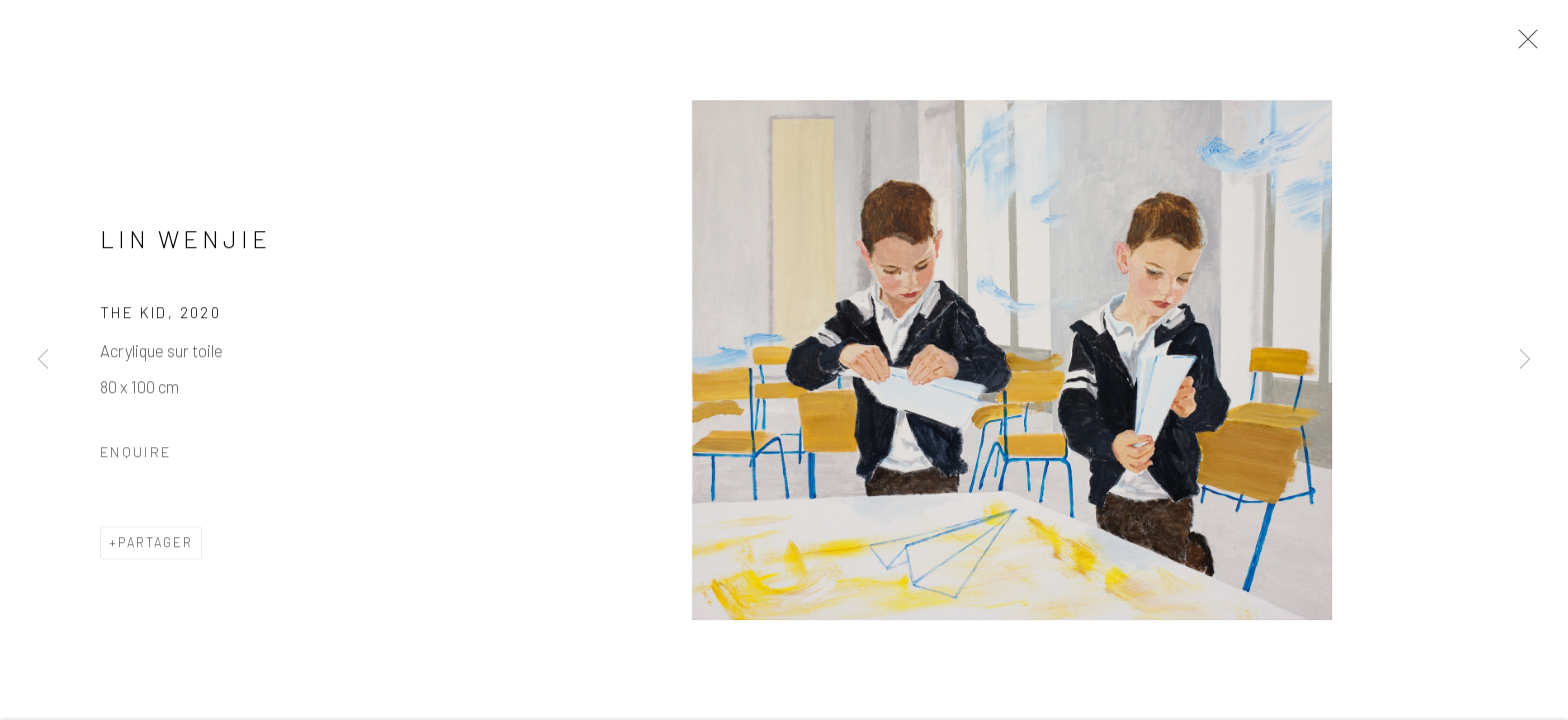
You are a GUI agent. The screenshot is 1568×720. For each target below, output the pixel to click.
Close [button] (1523, 45)
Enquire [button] (135, 454)
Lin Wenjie (185, 241)
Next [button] (1525, 360)
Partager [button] (155, 545)
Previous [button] (43, 360)
